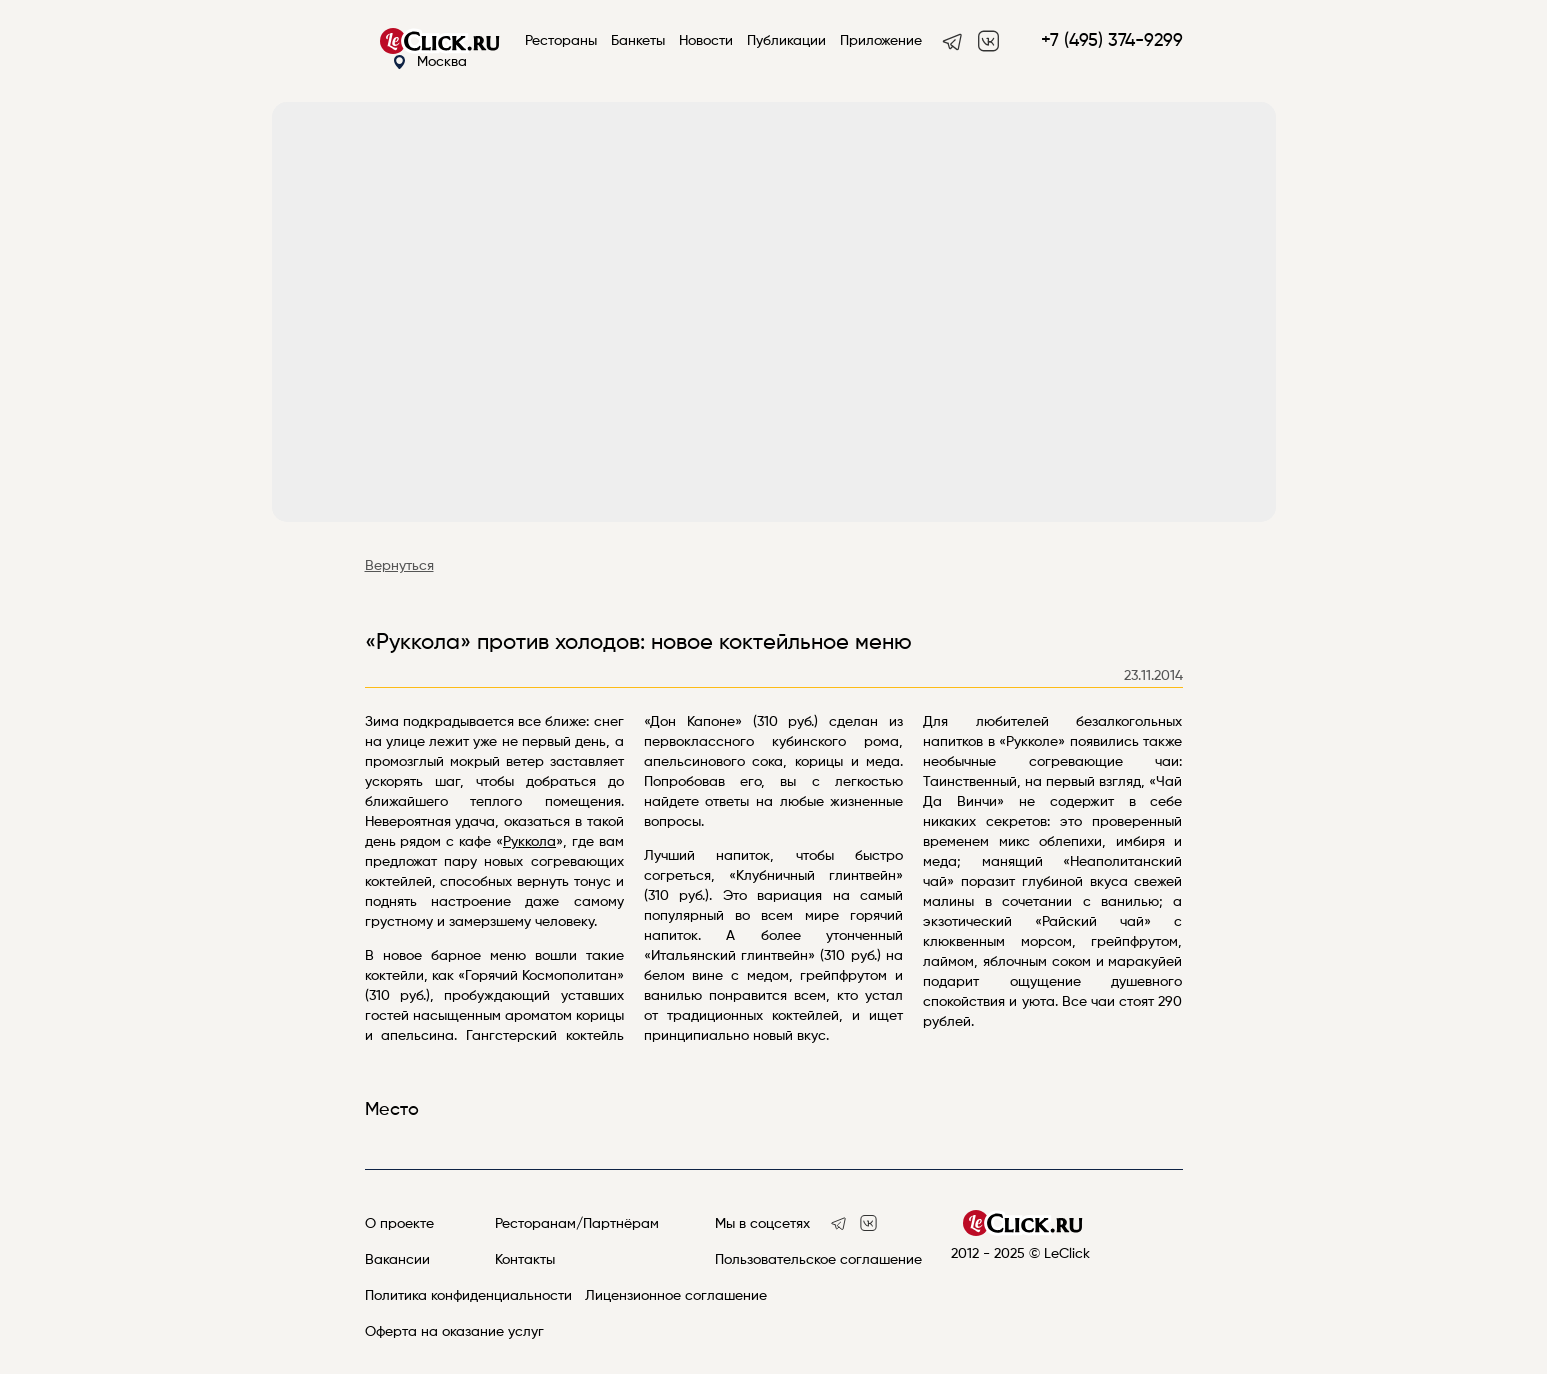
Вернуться (399, 566)
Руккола (529, 842)
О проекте (399, 1224)
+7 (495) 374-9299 (1112, 41)
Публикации (786, 41)
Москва (429, 62)
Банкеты (638, 41)
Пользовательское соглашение (818, 1260)
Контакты (525, 1260)
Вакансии (397, 1260)
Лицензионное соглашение (676, 1296)
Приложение (881, 41)
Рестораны (561, 41)
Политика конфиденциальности (468, 1296)
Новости (706, 41)
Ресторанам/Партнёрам (577, 1224)
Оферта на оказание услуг (454, 1332)
